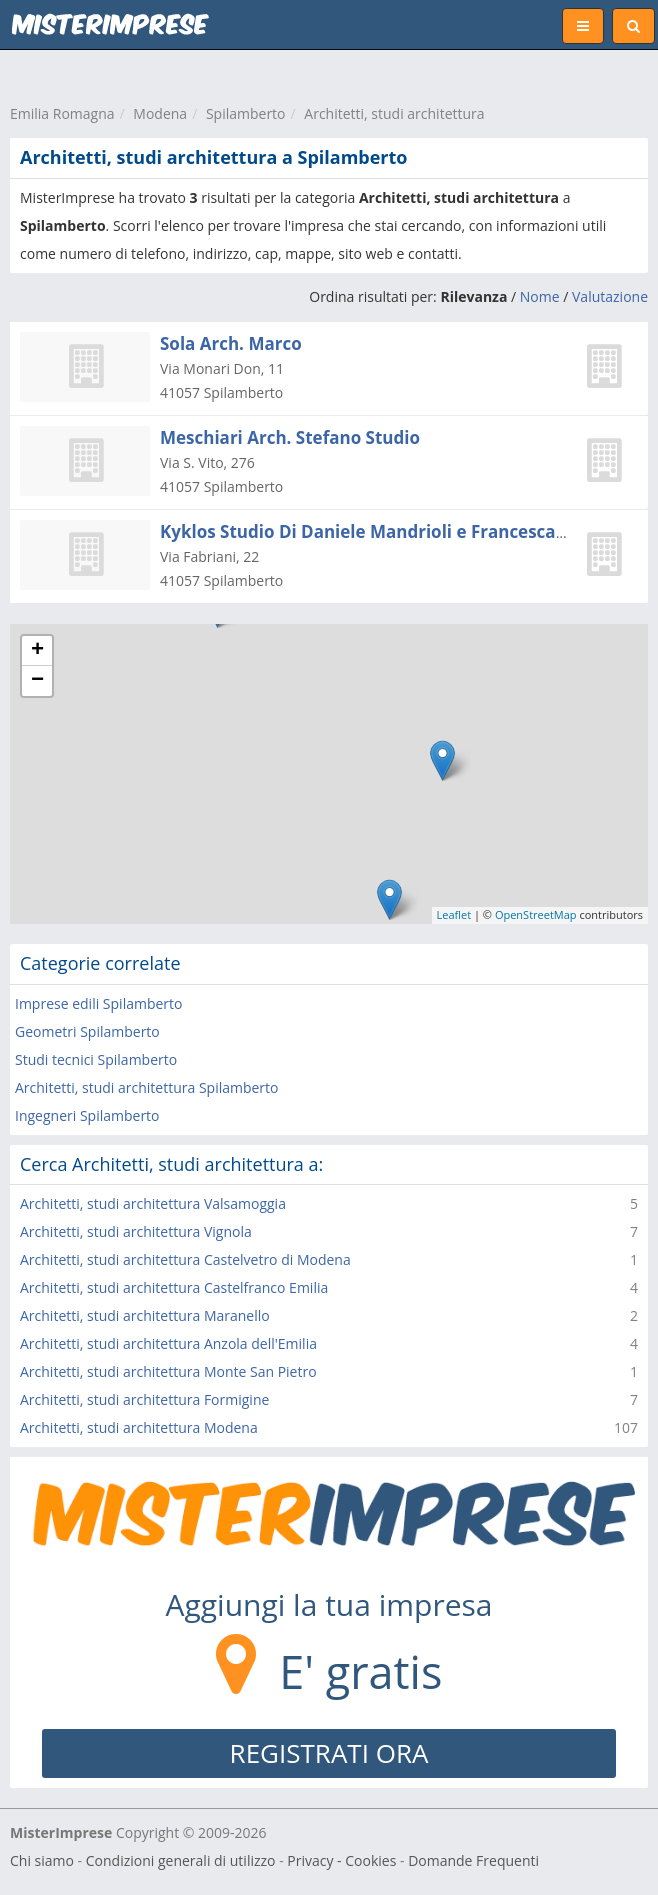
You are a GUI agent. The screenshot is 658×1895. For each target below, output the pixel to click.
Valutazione (610, 296)
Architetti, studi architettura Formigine (144, 1399)
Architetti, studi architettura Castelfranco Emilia (174, 1287)
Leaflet (454, 914)
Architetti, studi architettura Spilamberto (147, 1087)
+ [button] (37, 651)
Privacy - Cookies (341, 1860)
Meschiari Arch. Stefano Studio (290, 437)
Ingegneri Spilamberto (87, 1115)
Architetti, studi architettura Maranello (145, 1315)
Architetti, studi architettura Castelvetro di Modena (185, 1259)
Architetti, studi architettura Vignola (136, 1231)
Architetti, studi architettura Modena (139, 1427)
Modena (160, 113)
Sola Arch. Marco (231, 343)
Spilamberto (246, 113)
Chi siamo (42, 1860)
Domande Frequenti (473, 1860)
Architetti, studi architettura (394, 113)
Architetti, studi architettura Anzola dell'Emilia (168, 1343)
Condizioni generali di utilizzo (181, 1860)
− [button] (37, 681)
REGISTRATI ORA (329, 1753)
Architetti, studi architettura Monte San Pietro (168, 1371)
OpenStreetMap (536, 914)
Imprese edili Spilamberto (98, 1003)
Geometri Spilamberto (87, 1031)
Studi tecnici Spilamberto (96, 1059)
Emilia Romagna (62, 113)
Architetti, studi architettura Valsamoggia (153, 1203)
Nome (540, 296)
